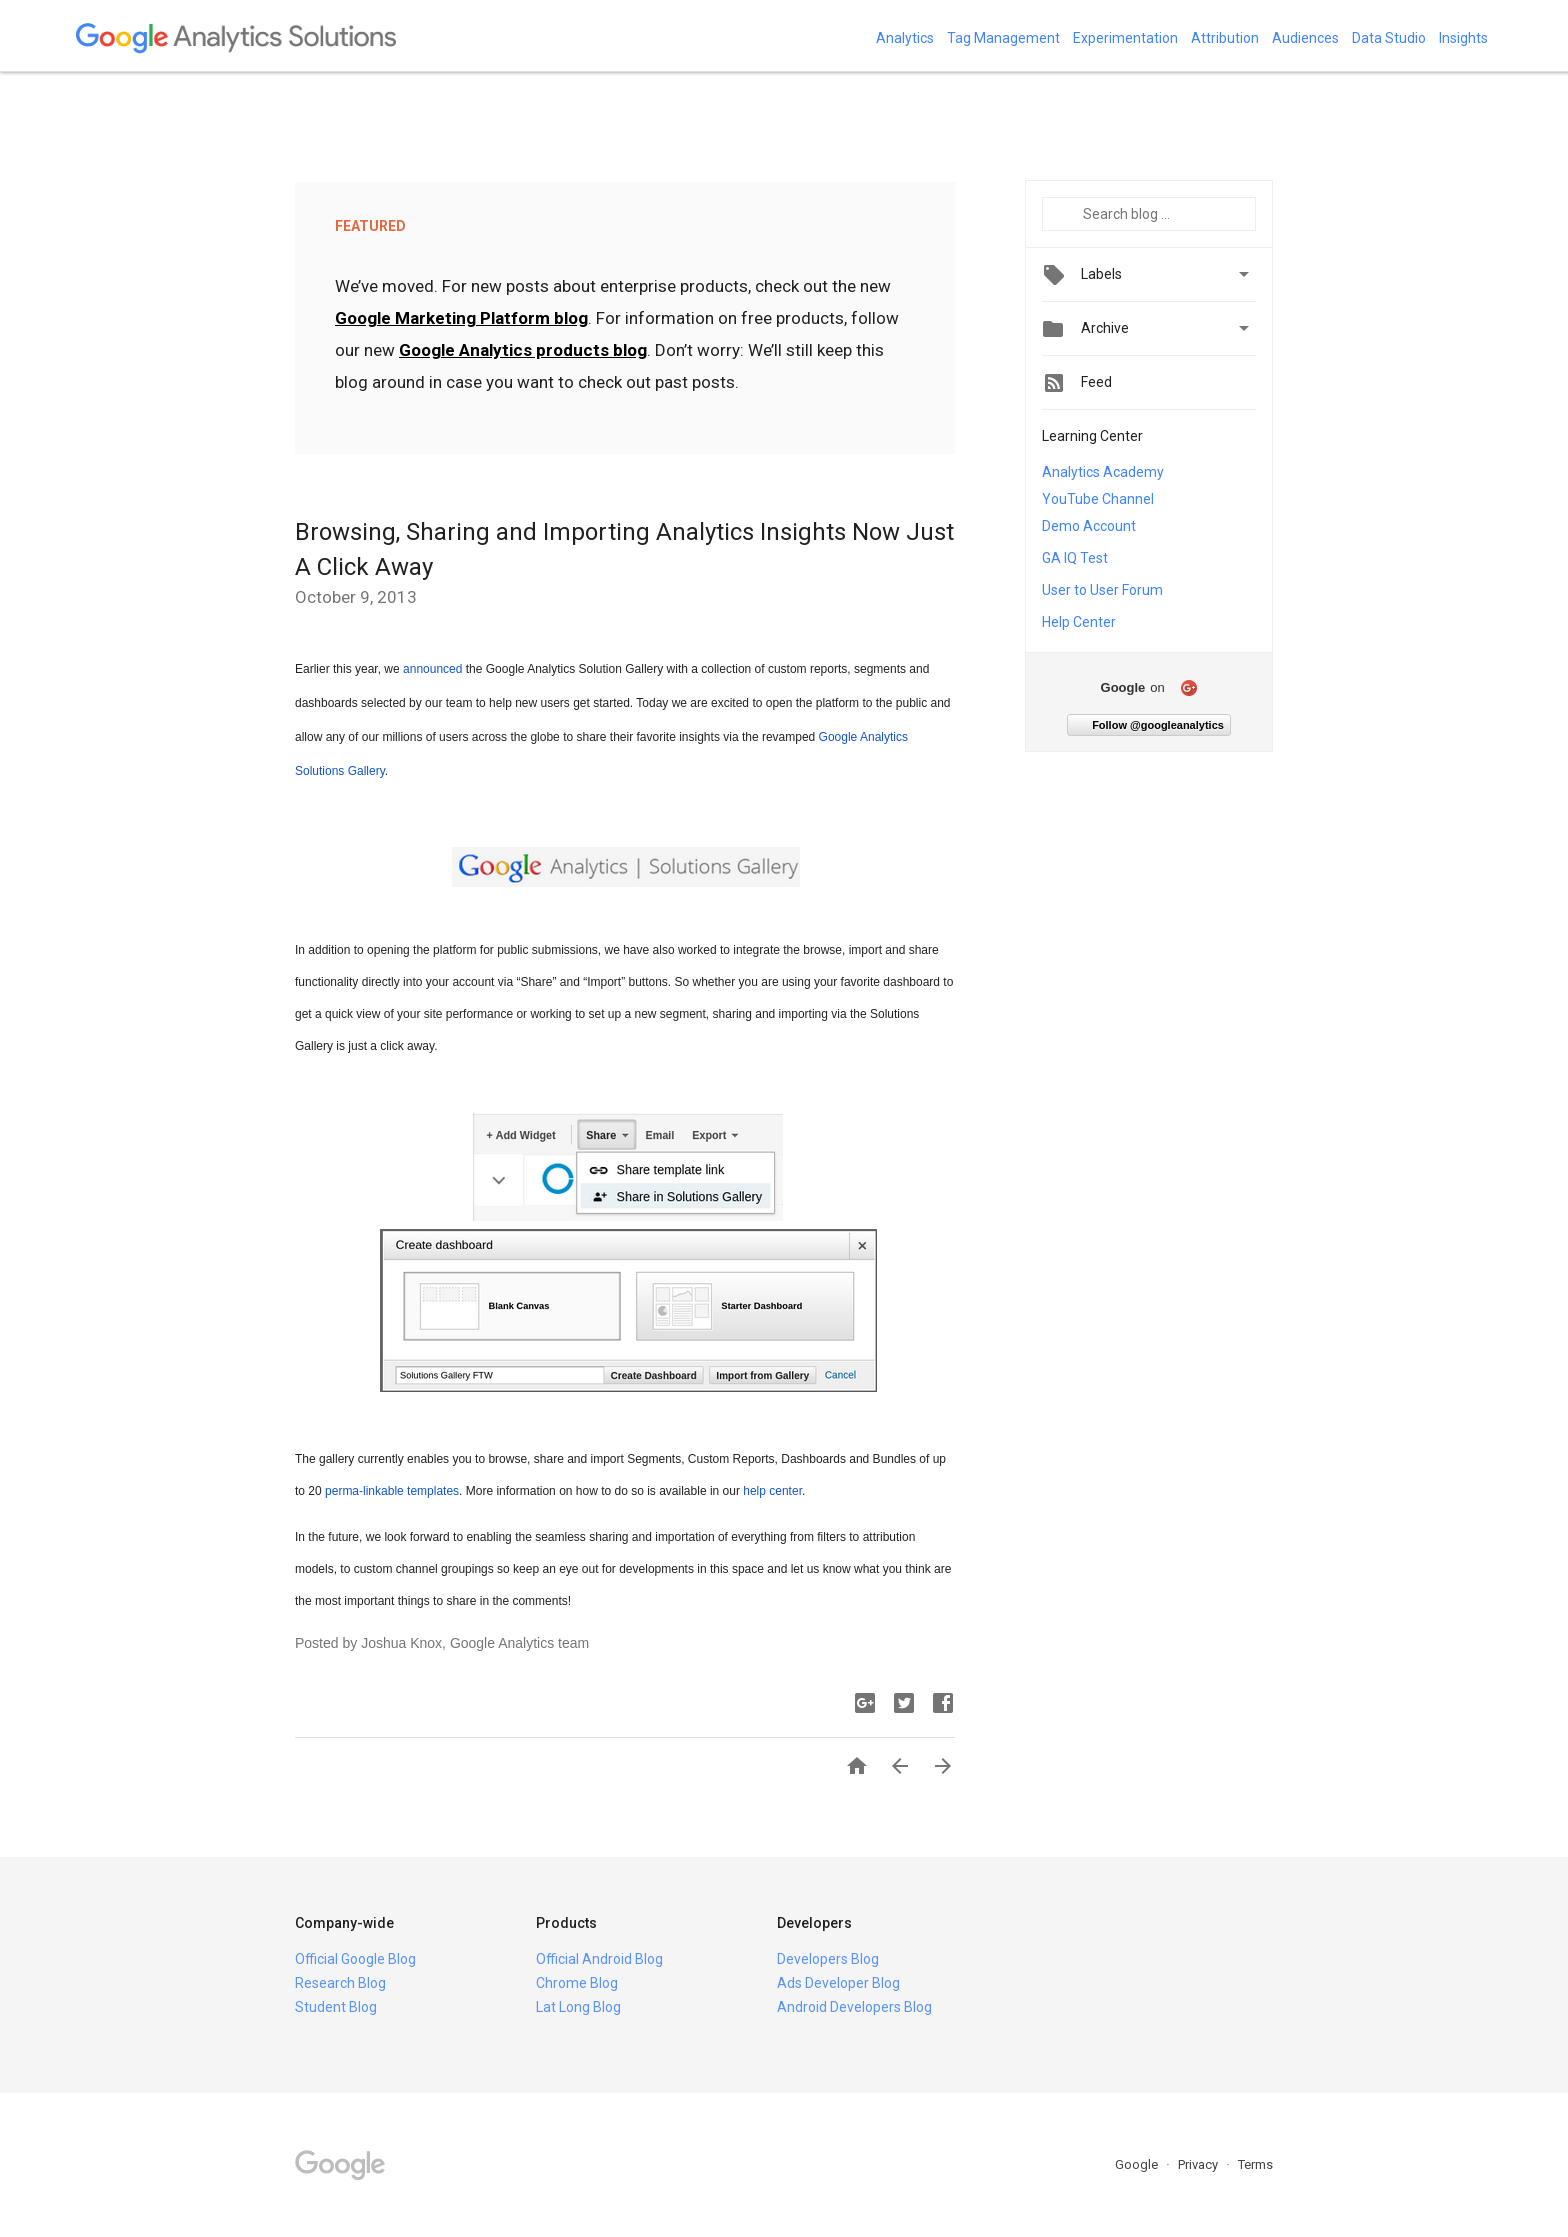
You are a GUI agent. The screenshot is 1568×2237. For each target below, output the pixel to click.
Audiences (1305, 38)
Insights (1463, 38)
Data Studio (1389, 38)
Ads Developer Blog (838, 1983)
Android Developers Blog (854, 2007)
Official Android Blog (599, 1959)
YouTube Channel (1098, 499)
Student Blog (336, 2007)
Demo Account (1089, 526)
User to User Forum (1102, 590)
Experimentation (1125, 38)
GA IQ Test (1075, 558)
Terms (1255, 2164)
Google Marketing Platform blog (461, 318)
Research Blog (340, 1983)
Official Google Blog (355, 1959)
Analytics (905, 38)
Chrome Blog (577, 1983)
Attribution (1225, 38)
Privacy (1199, 2164)
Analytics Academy (1103, 472)
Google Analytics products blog (523, 350)
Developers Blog (828, 1959)
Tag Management (1003, 38)
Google (1138, 2164)
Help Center (1079, 622)
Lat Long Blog (578, 2007)
